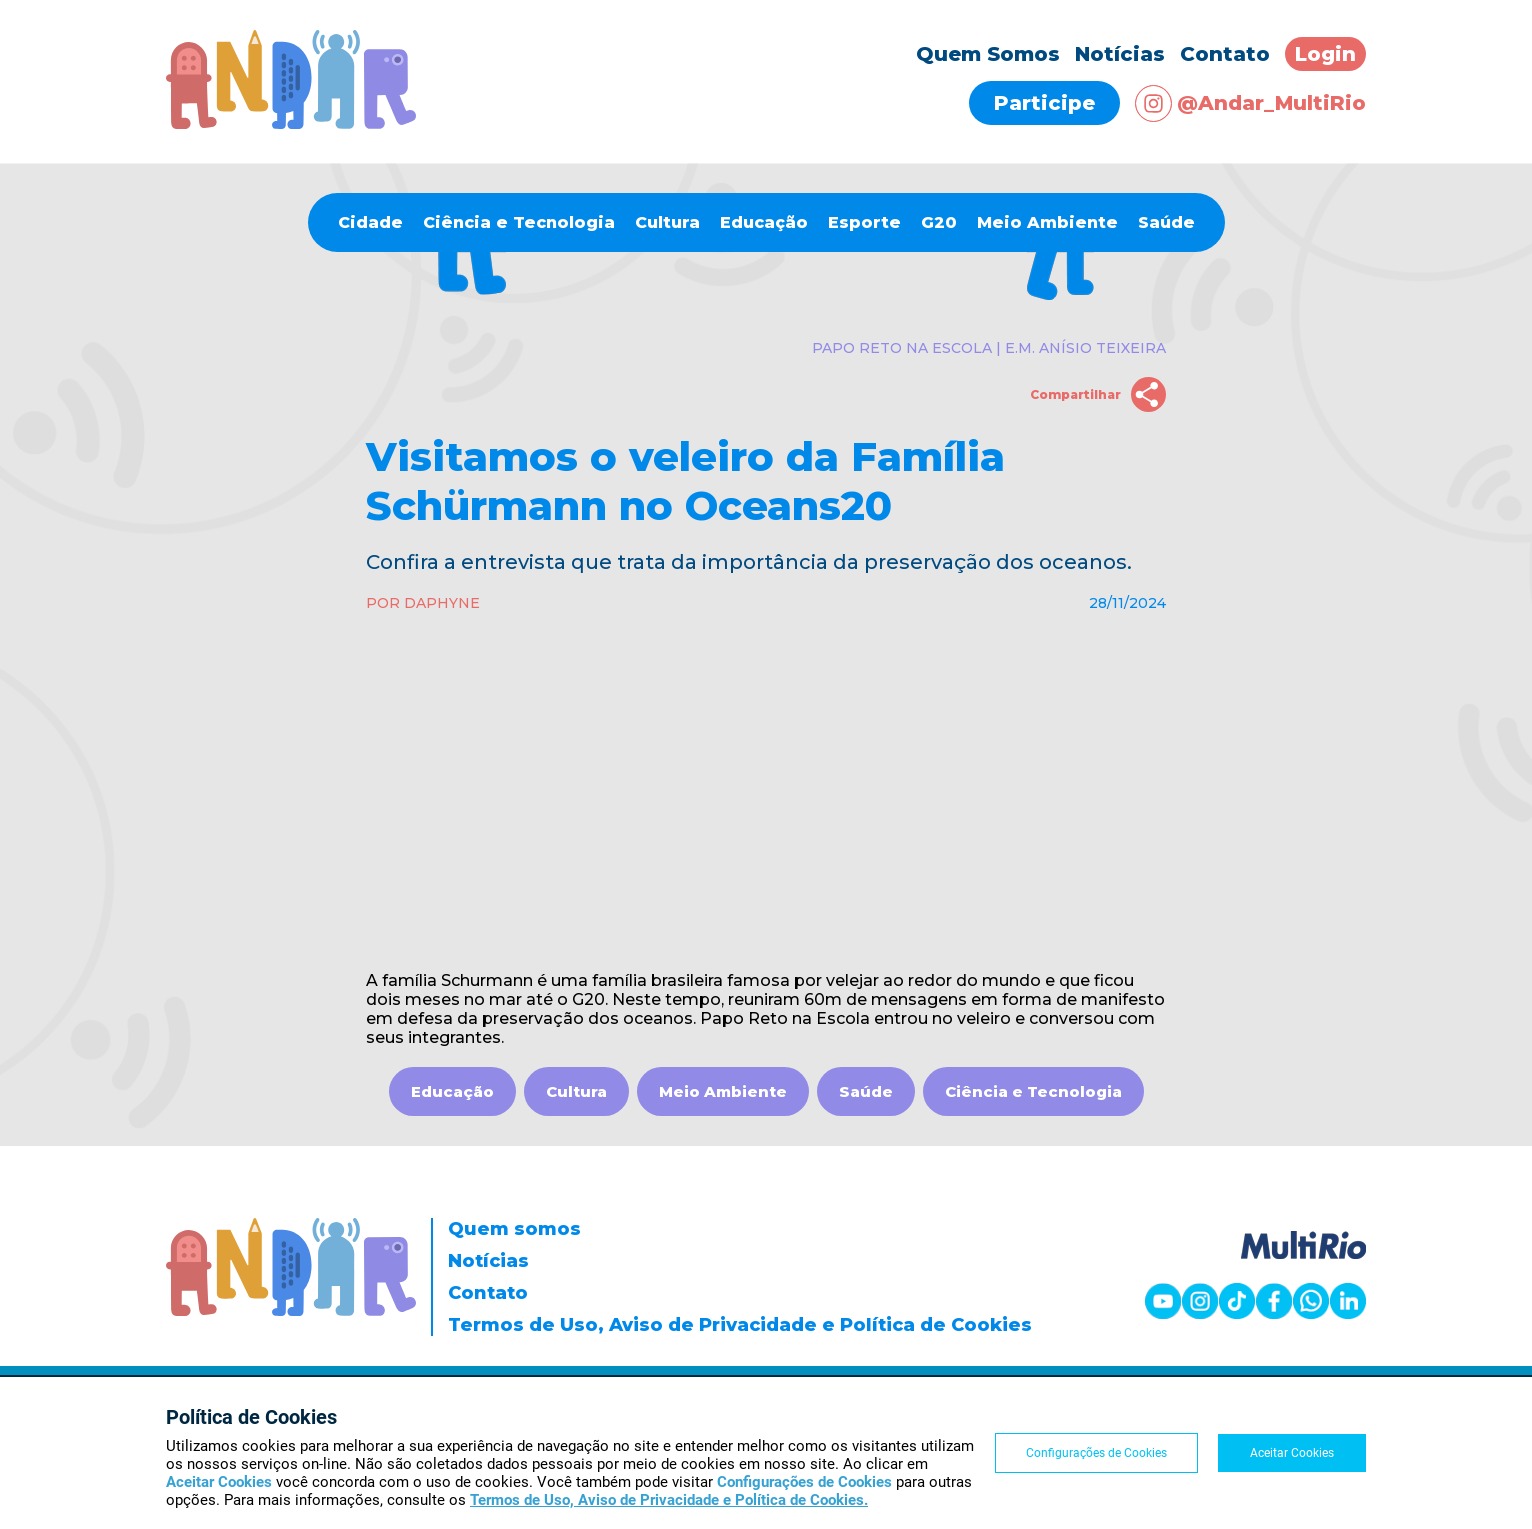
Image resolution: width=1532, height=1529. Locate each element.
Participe (1044, 103)
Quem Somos (988, 54)
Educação (764, 222)
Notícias (1120, 54)
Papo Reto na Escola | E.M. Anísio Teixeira (989, 348)
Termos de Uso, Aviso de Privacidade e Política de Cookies (740, 1325)
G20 (939, 222)
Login (1325, 54)
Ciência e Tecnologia (519, 222)
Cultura (667, 222)
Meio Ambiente (1047, 222)
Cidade (370, 222)
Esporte (864, 222)
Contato (1225, 54)
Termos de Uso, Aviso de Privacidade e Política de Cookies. (669, 1500)
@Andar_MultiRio (1250, 103)
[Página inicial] (291, 123)
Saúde (1166, 222)
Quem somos (514, 1229)
